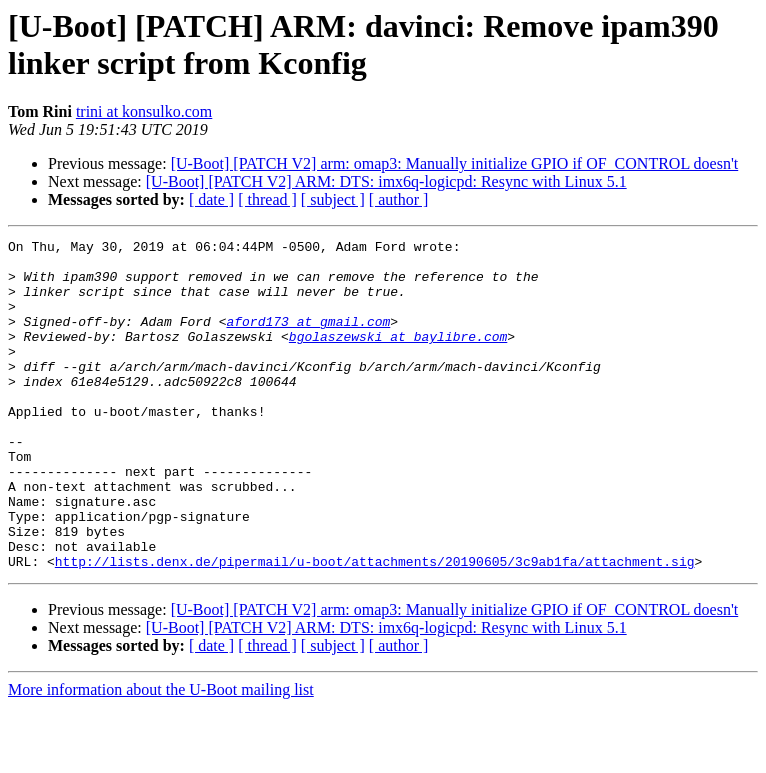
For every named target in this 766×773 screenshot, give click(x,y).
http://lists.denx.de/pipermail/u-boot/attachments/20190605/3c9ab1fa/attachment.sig (375, 627)
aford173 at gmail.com (308, 339)
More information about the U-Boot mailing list (161, 755)
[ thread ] (267, 199)
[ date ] (211, 199)
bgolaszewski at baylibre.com (398, 357)
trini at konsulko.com (144, 111)
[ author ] (399, 199)
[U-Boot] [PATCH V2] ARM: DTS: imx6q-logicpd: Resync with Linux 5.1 (386, 181)
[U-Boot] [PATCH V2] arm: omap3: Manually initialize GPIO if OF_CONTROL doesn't (455, 163)
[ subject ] (333, 199)
